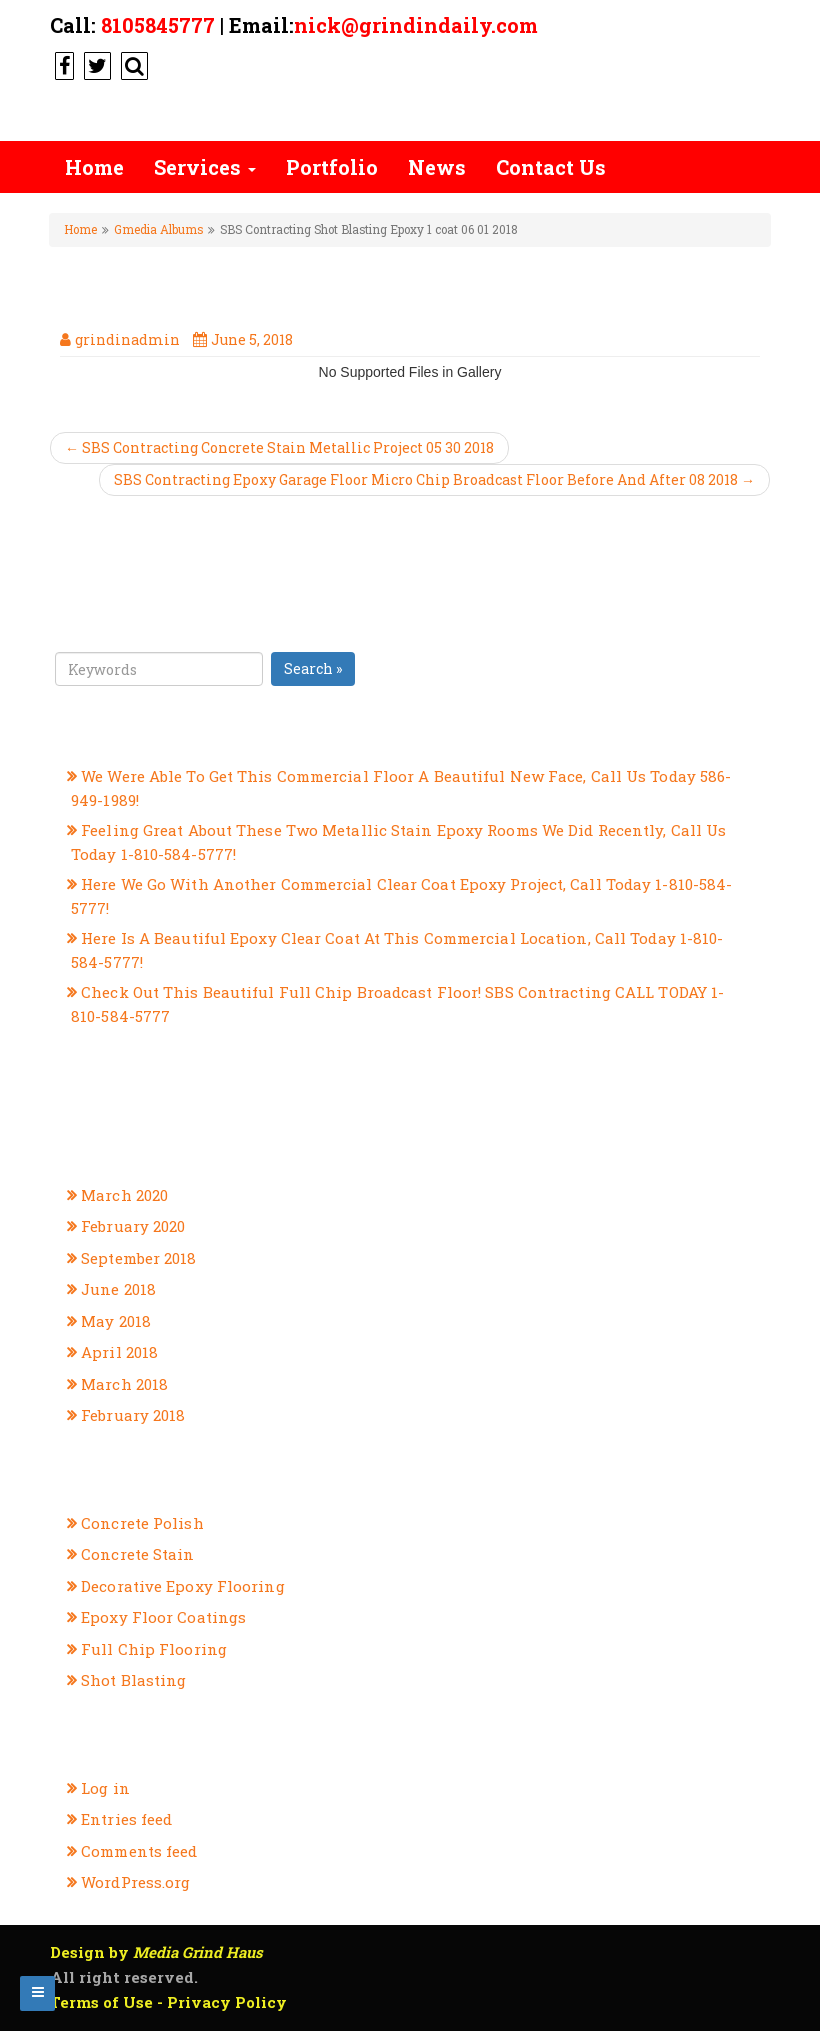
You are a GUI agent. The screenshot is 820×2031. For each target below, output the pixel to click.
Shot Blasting (133, 1680)
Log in (105, 1788)
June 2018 (118, 1289)
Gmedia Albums (158, 229)
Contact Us (551, 167)
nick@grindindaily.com (416, 25)
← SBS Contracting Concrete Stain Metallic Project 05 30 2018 (279, 447)
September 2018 (138, 1258)
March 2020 (124, 1195)
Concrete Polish (142, 1523)
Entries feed (126, 1819)
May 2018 (116, 1321)
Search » (313, 668)
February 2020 (133, 1226)
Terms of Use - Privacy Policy (168, 2002)
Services (205, 167)
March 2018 (124, 1384)
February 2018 (133, 1415)
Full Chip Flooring (154, 1649)
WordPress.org (135, 1882)
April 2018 (119, 1352)
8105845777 (158, 25)
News (437, 167)
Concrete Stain (137, 1554)
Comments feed (139, 1851)
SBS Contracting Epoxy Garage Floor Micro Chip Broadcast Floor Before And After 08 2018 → (434, 479)
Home (94, 167)
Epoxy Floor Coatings (163, 1617)
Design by (156, 1952)
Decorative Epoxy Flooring (183, 1586)
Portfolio (332, 167)
